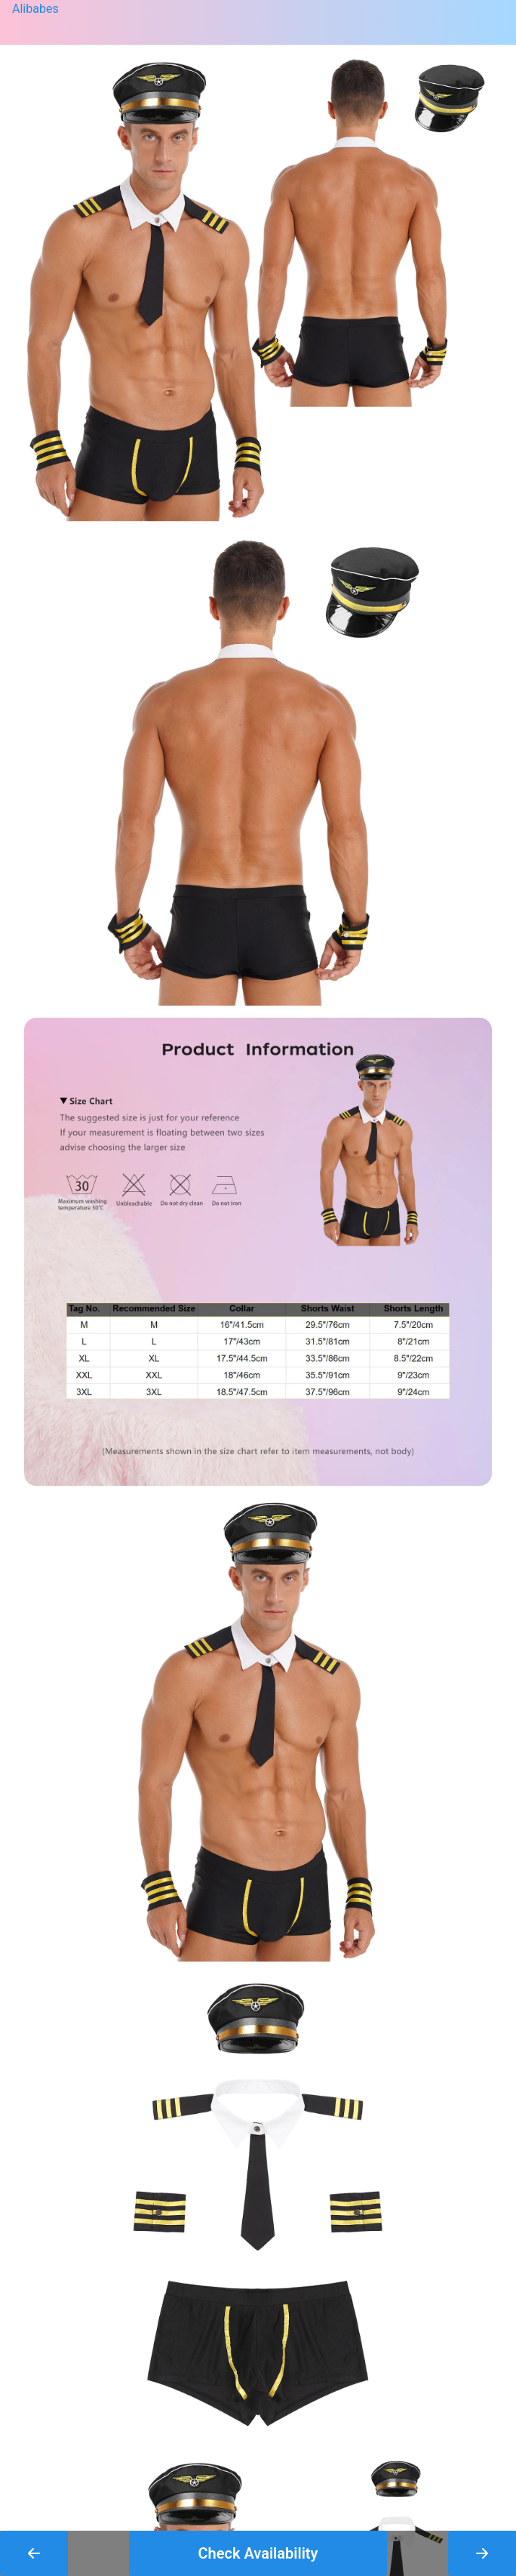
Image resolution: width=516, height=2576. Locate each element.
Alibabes (35, 9)
